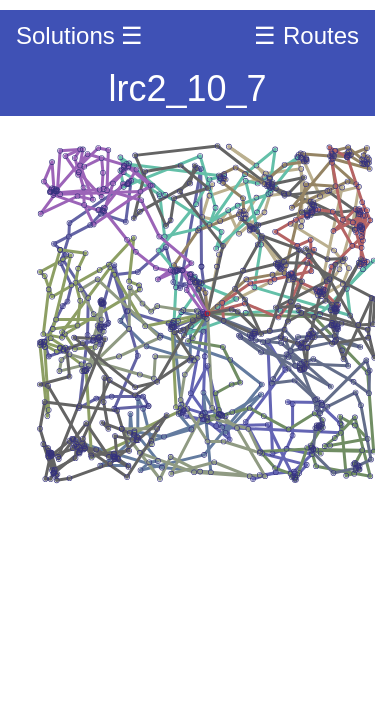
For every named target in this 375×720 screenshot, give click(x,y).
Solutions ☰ (79, 35)
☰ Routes (306, 35)
